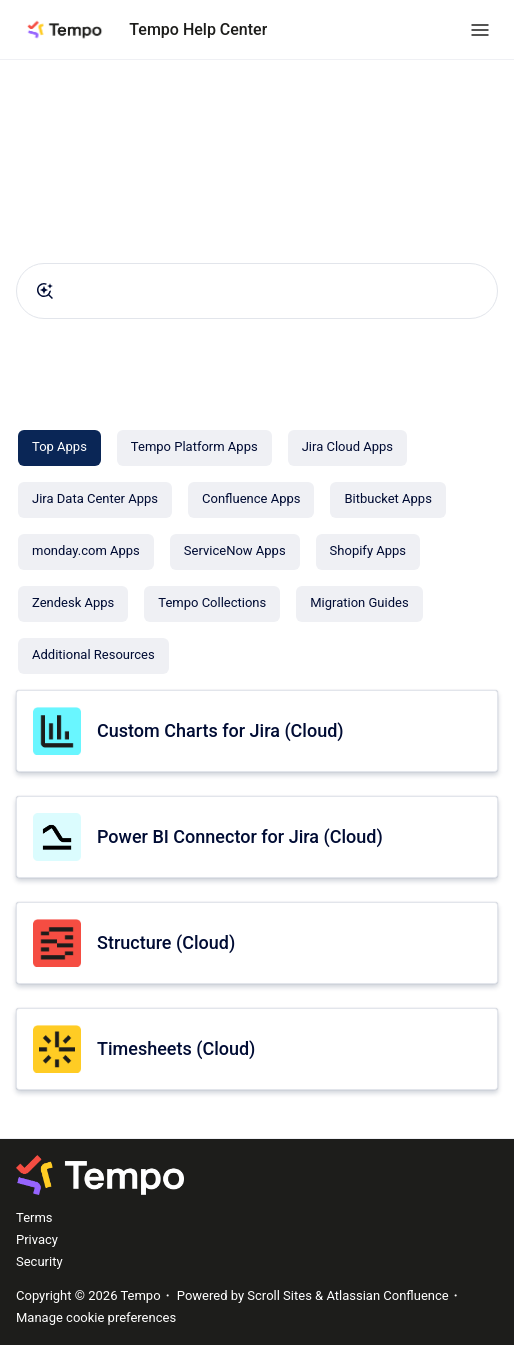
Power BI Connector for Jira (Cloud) (240, 836)
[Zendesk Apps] (73, 604)
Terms (34, 1217)
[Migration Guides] (359, 604)
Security (39, 1261)
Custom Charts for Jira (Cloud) (220, 730)
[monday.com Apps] (86, 552)
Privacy (37, 1239)
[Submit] (45, 291)
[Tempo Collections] (212, 604)
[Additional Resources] (93, 656)
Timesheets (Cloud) (176, 1048)
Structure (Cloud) (166, 942)
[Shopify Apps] (368, 552)
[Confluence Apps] (251, 500)
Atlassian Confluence (387, 1295)
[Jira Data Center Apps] (95, 500)
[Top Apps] (59, 448)
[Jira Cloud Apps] (347, 448)
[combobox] (257, 291)
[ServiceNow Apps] (235, 552)
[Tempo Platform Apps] (194, 448)
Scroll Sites (279, 1295)
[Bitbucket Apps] (387, 500)
